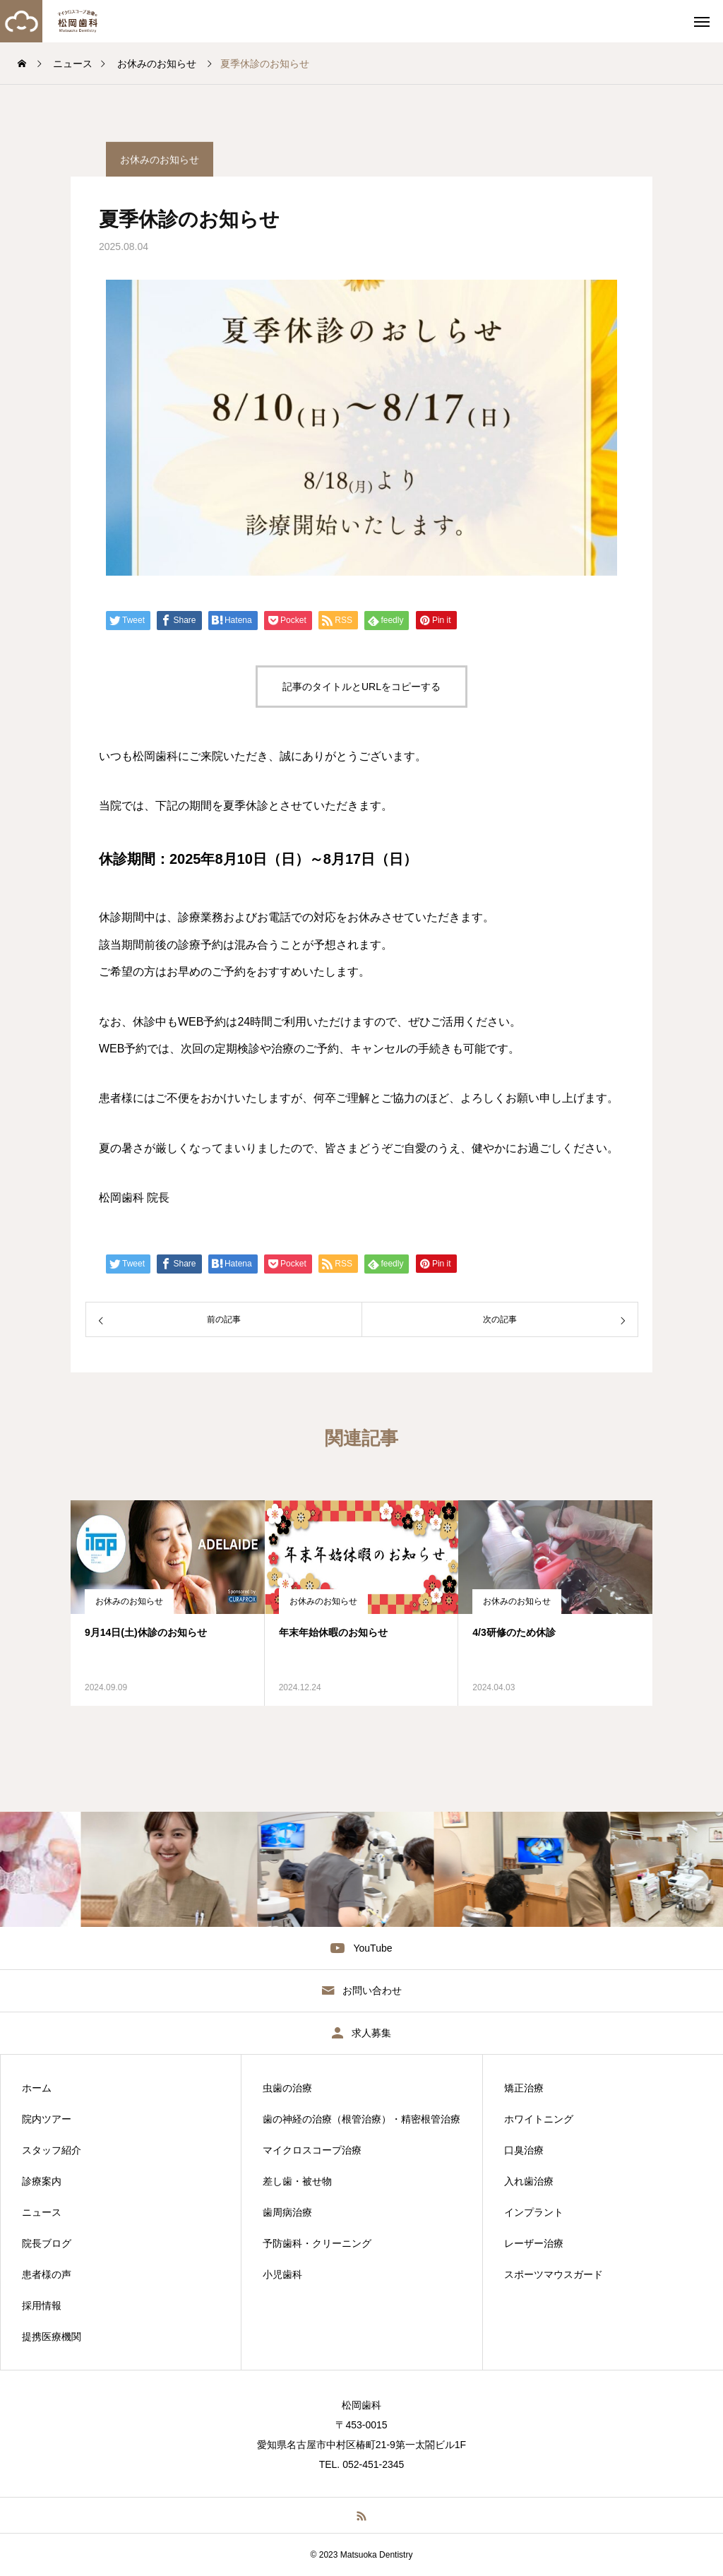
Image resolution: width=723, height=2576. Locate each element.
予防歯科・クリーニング (317, 2243)
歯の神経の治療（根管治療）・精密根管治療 (361, 2119)
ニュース (41, 2212)
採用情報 (41, 2305)
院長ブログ (46, 2243)
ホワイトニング (538, 2119)
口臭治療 (524, 2150)
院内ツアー (46, 2119)
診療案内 (41, 2181)
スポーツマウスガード (553, 2274)
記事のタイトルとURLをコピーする (361, 686)
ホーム (37, 2088)
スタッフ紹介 (51, 2150)
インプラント (533, 2212)
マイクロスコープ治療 (312, 2150)
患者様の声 (46, 2274)
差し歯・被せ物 (297, 2181)
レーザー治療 (533, 2243)
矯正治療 (524, 2088)
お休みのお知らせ (129, 1601)
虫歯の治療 (287, 2088)
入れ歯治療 (529, 2181)
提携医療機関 (51, 2336)
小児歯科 (282, 2274)
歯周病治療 (287, 2212)
